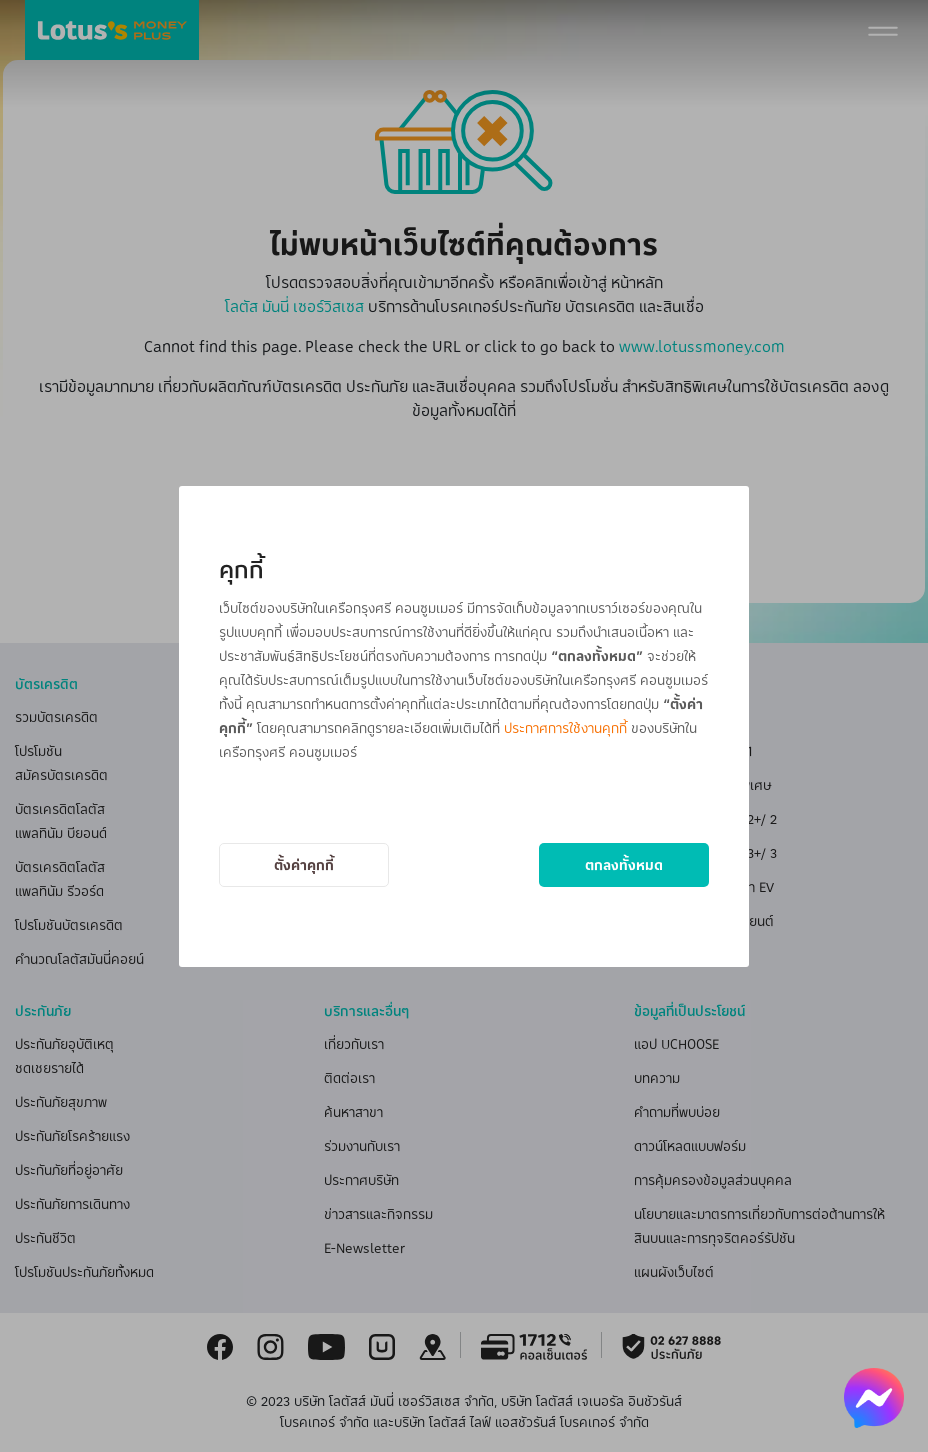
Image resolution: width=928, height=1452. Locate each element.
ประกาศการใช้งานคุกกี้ (565, 727)
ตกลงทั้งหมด (624, 864)
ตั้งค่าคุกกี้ (304, 864)
